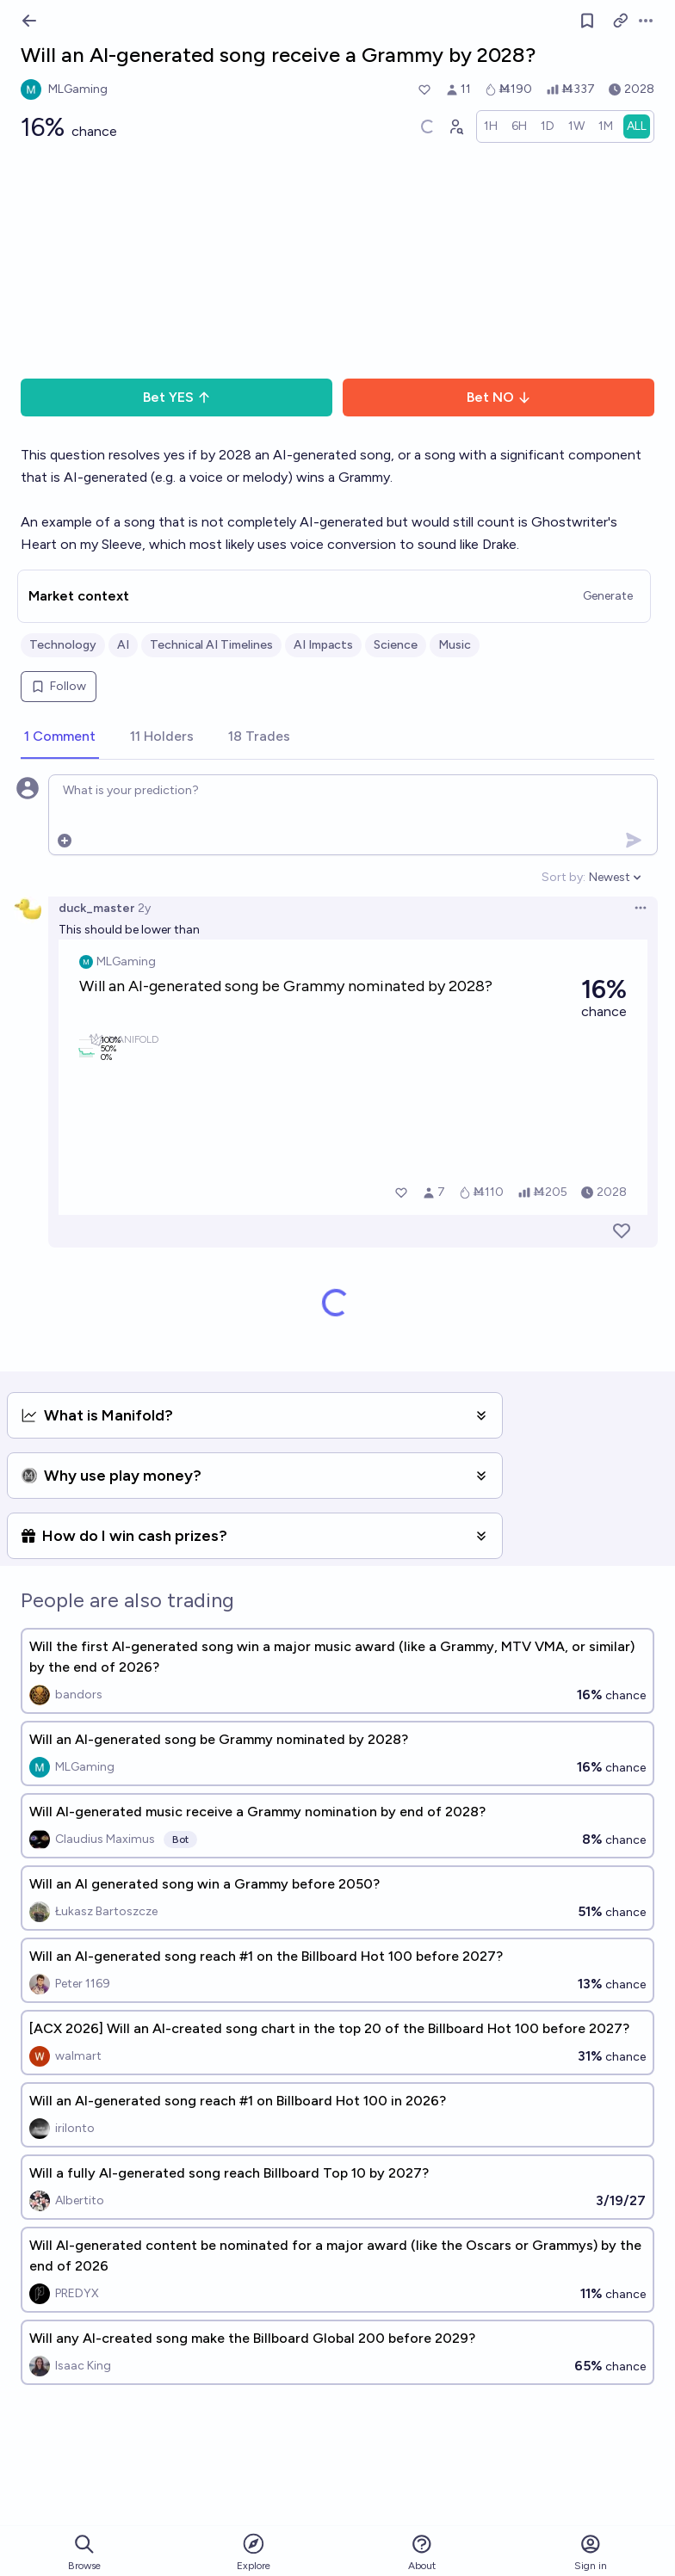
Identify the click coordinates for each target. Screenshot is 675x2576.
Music (454, 645)
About (422, 2552)
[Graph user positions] (455, 126)
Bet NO (499, 397)
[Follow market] (587, 20)
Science (396, 645)
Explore (253, 2551)
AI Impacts (323, 645)
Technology (62, 645)
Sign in (590, 2552)
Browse (84, 2552)
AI (123, 645)
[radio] (490, 126)
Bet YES (177, 397)
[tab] (60, 737)
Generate (608, 596)
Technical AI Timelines (211, 645)
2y (144, 908)
